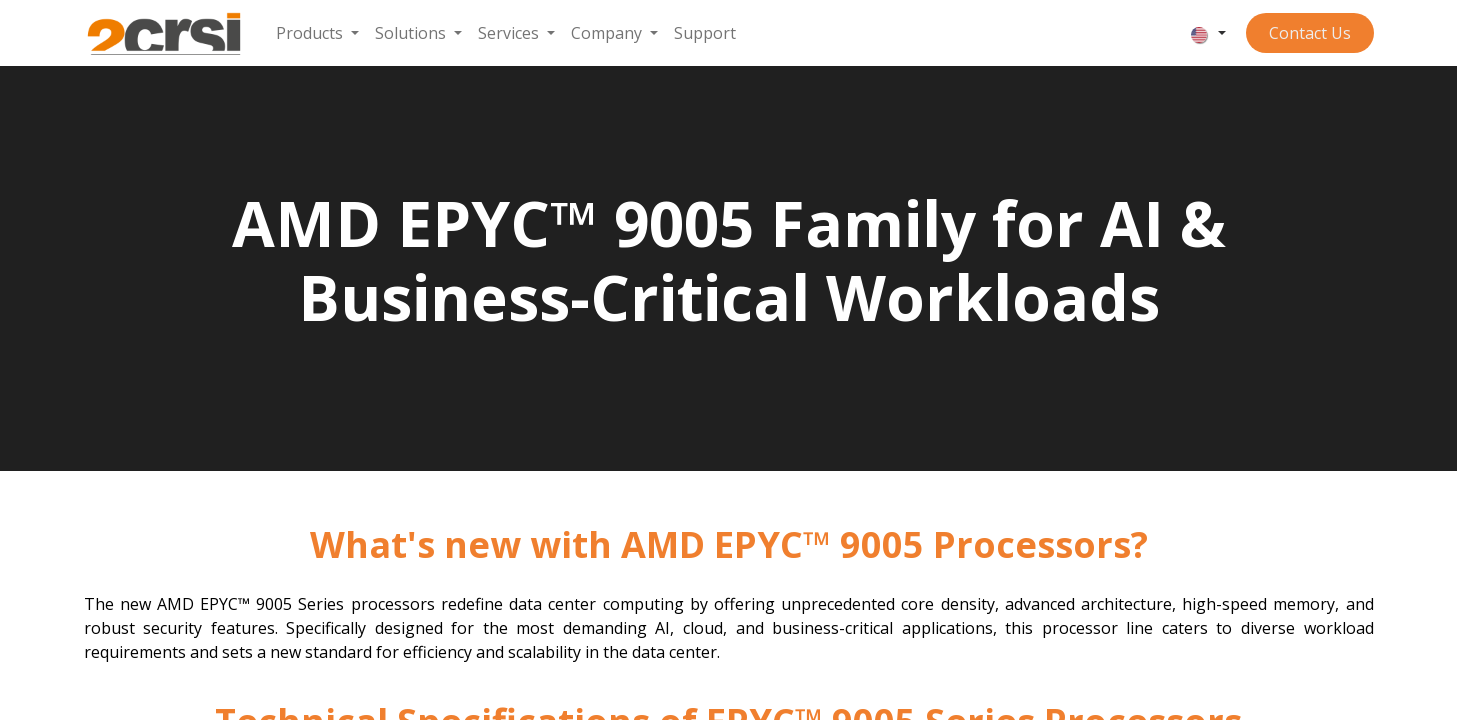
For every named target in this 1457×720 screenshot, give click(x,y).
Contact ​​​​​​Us (1310, 33)
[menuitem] (317, 33)
